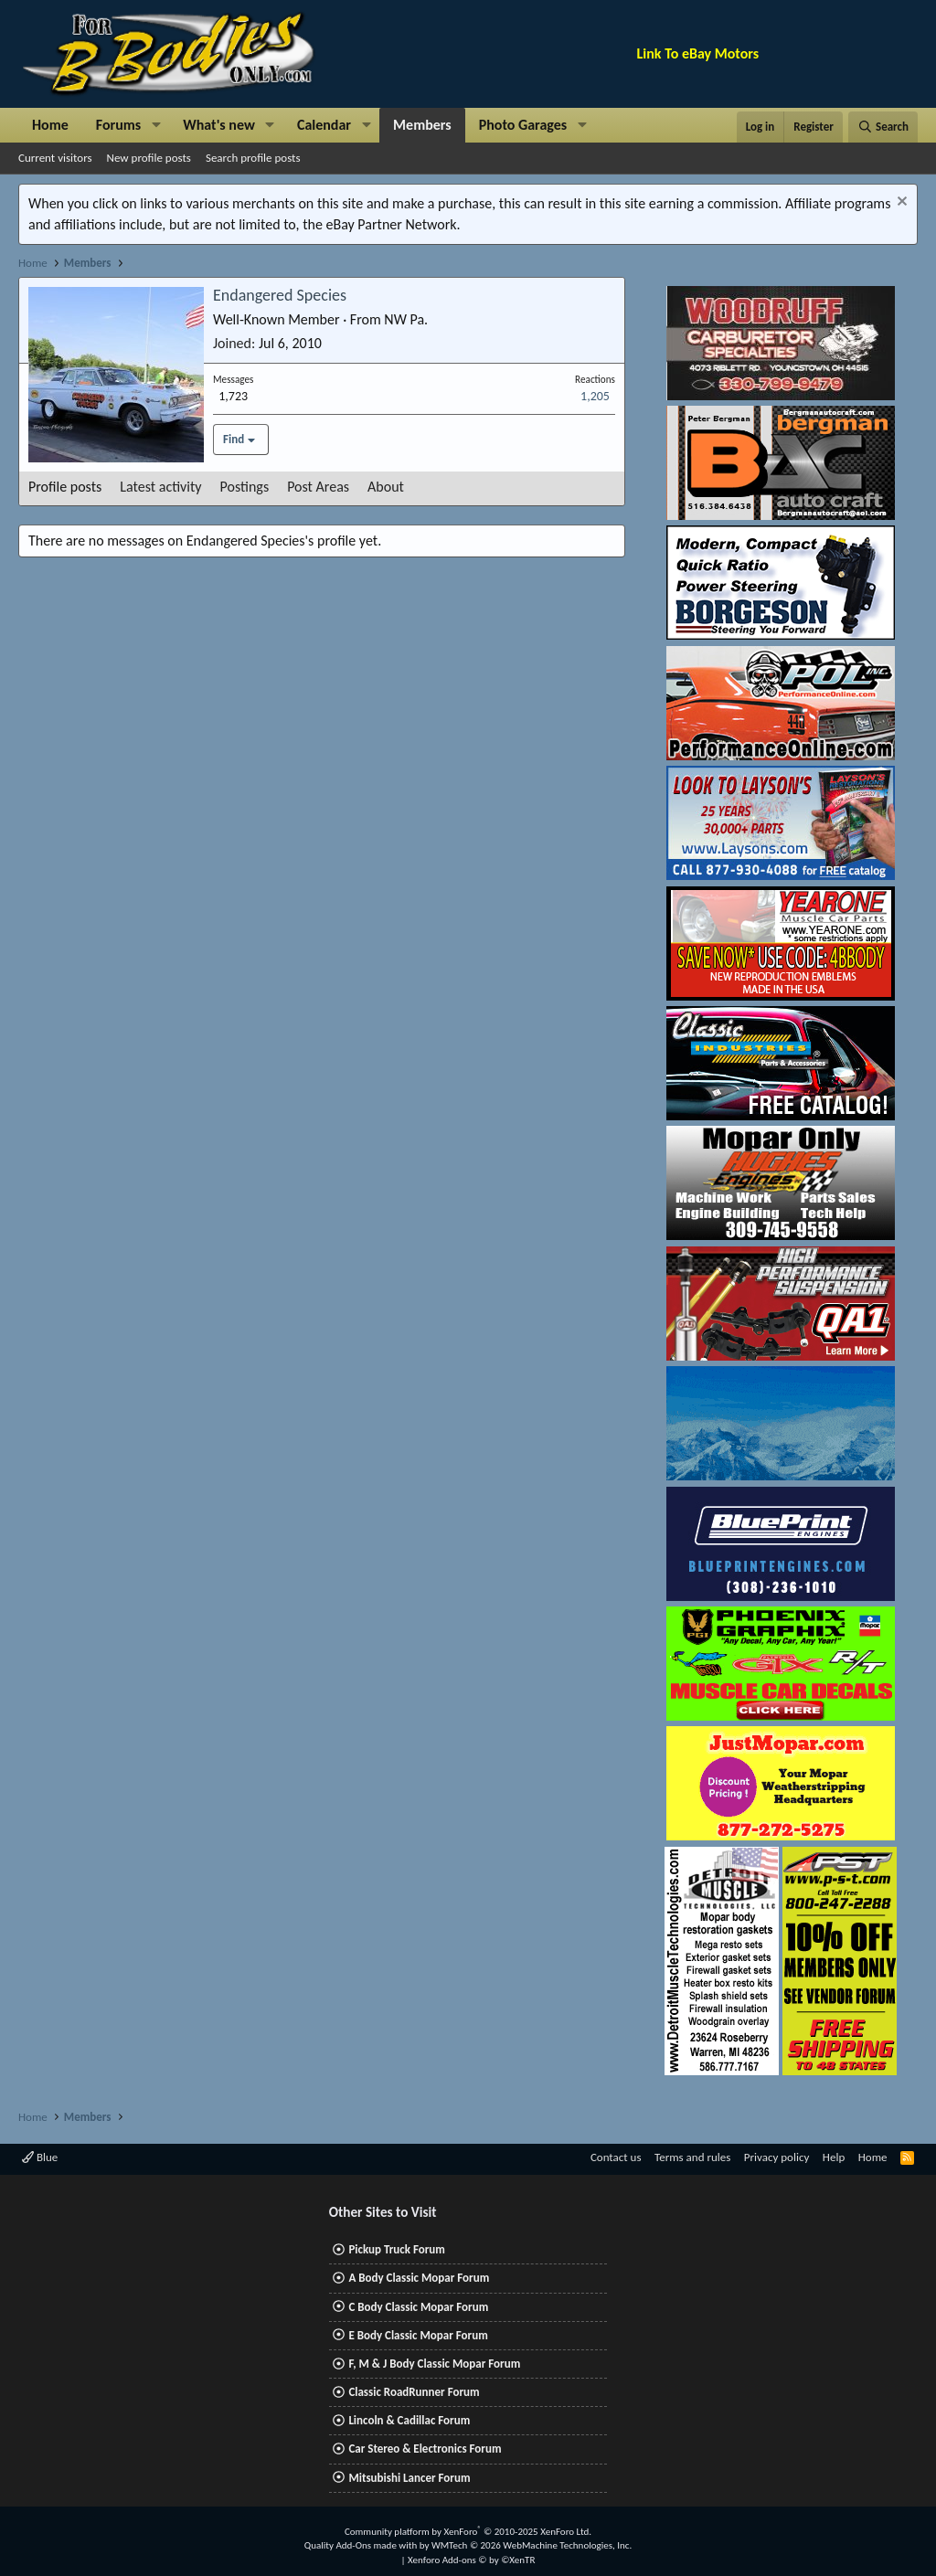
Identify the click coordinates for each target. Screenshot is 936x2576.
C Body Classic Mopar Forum (418, 2307)
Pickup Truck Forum (396, 2249)
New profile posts (149, 157)
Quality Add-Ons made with (362, 2545)
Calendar (324, 124)
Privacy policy (777, 2157)
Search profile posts (253, 157)
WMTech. (531, 2545)
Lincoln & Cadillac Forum (409, 2420)
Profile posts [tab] (64, 486)
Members (422, 124)
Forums (118, 124)
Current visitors (55, 157)
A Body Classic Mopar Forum (418, 2277)
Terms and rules (692, 2157)
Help (834, 2157)
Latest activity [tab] (160, 486)
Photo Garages (523, 124)
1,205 (595, 396)
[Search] (883, 127)
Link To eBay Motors (698, 53)
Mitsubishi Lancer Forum (409, 2478)
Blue (40, 2157)
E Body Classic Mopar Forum (417, 2335)
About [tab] (385, 486)
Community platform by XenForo (468, 2532)
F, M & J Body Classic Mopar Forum (434, 2363)
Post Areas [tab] (318, 486)
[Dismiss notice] (900, 203)
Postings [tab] (245, 486)
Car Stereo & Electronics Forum (424, 2448)
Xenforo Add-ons (471, 2560)
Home (50, 124)
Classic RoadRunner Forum (413, 2392)
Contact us (616, 2157)
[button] (156, 125)
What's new (219, 124)
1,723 (233, 396)
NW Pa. (406, 319)
